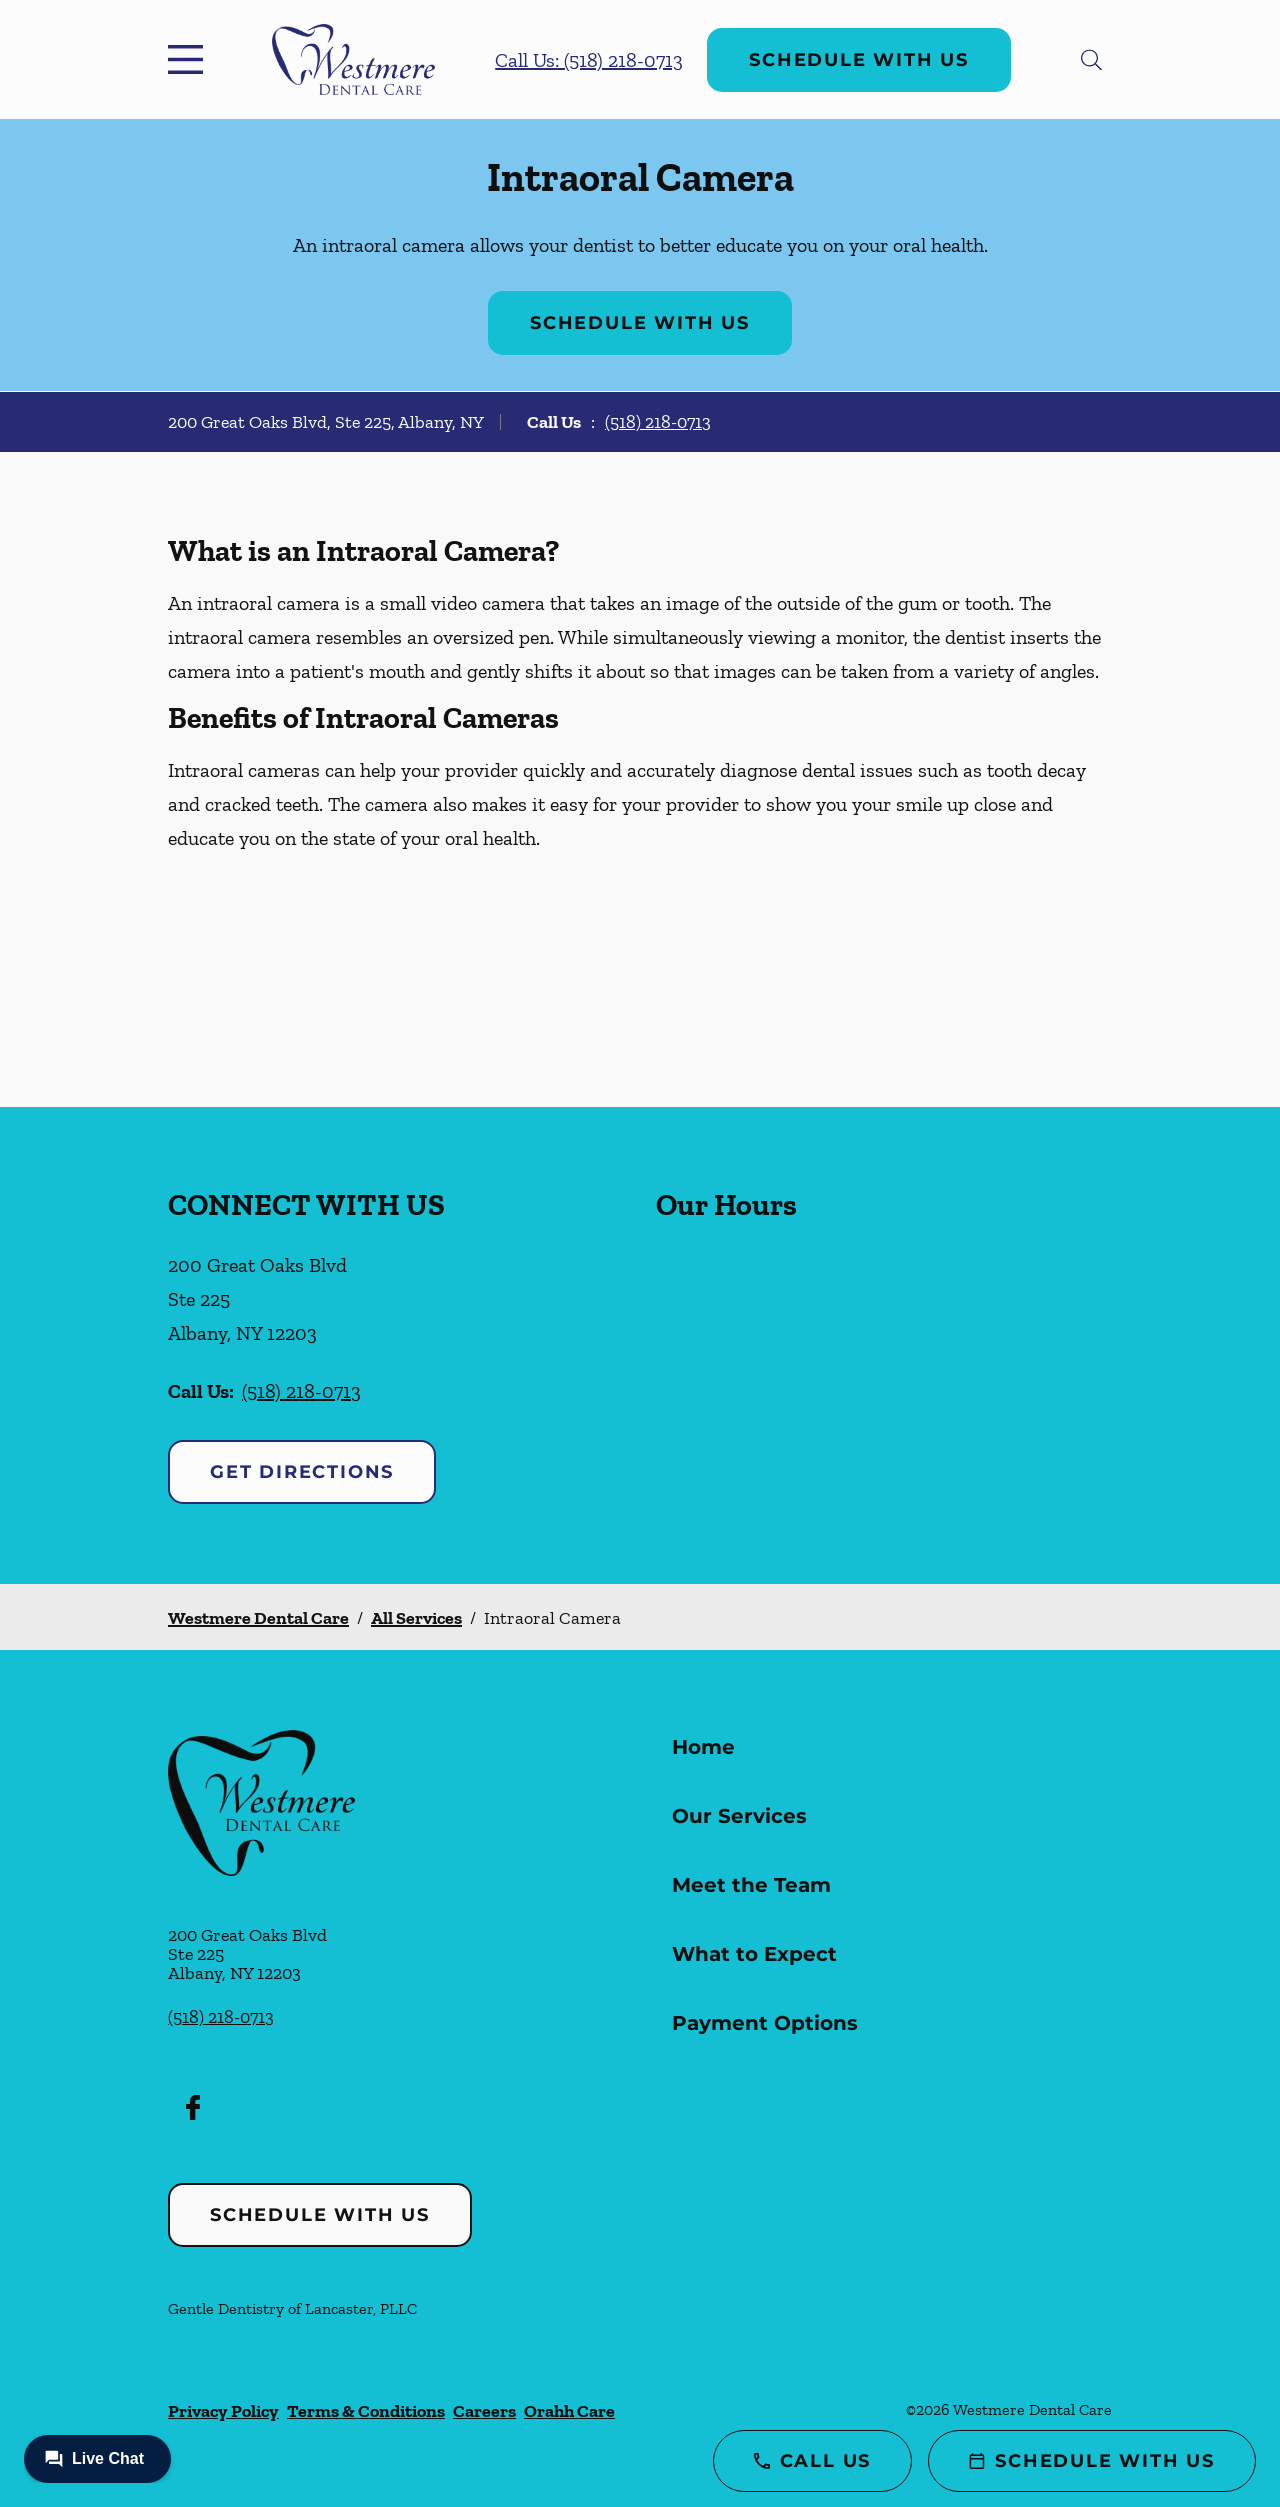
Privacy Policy (223, 2411)
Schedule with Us (859, 60)
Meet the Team (751, 1885)
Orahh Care (569, 2411)
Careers (484, 2411)
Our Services (739, 1816)
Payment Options (765, 2023)
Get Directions (302, 1472)
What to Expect (754, 1954)
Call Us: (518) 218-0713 (589, 60)
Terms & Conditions (366, 2411)
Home (703, 1747)
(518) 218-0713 (658, 422)
